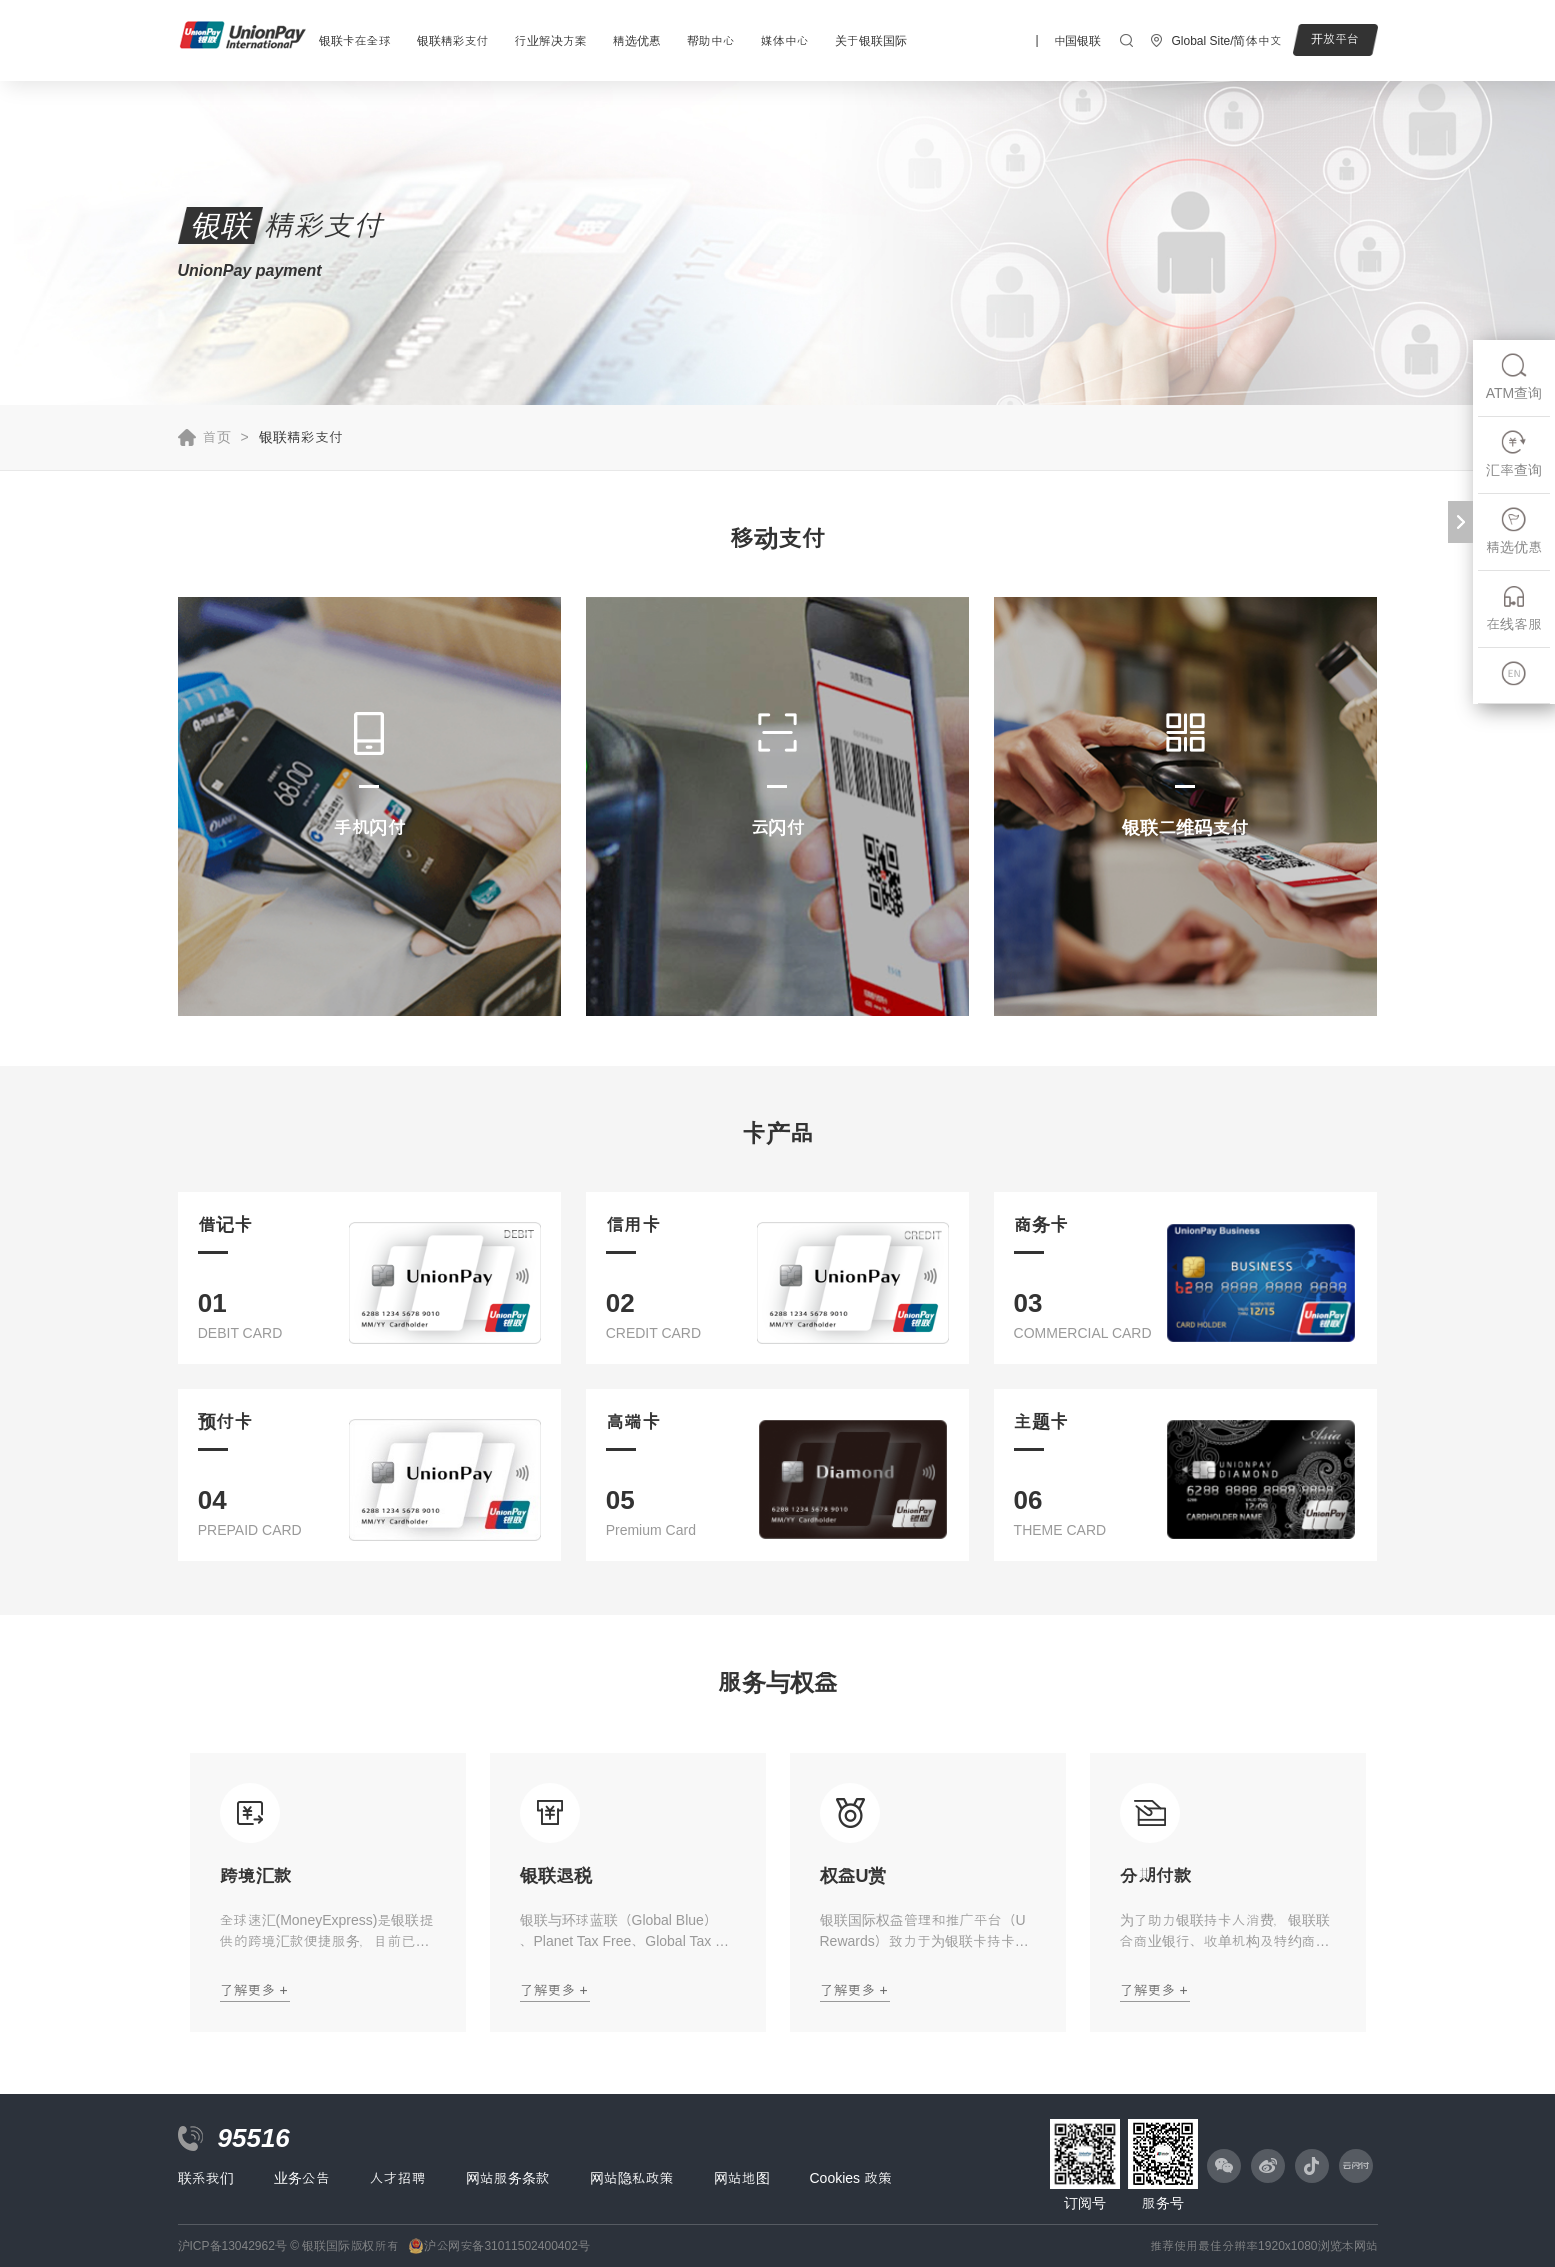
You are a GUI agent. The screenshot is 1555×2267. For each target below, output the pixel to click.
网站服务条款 (508, 2178)
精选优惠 (637, 41)
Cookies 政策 (851, 2178)
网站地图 (742, 2178)
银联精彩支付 (453, 41)
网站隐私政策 (632, 2178)
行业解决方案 (551, 41)
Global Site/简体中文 (1226, 41)
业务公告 (302, 2178)
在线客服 (1514, 607)
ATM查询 (1514, 376)
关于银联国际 (871, 41)
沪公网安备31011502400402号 (506, 2246)
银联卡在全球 (355, 41)
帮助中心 (711, 41)
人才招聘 (398, 2178)
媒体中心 (785, 41)
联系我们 (206, 2178)
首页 (217, 437)
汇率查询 (1514, 453)
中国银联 (1077, 41)
